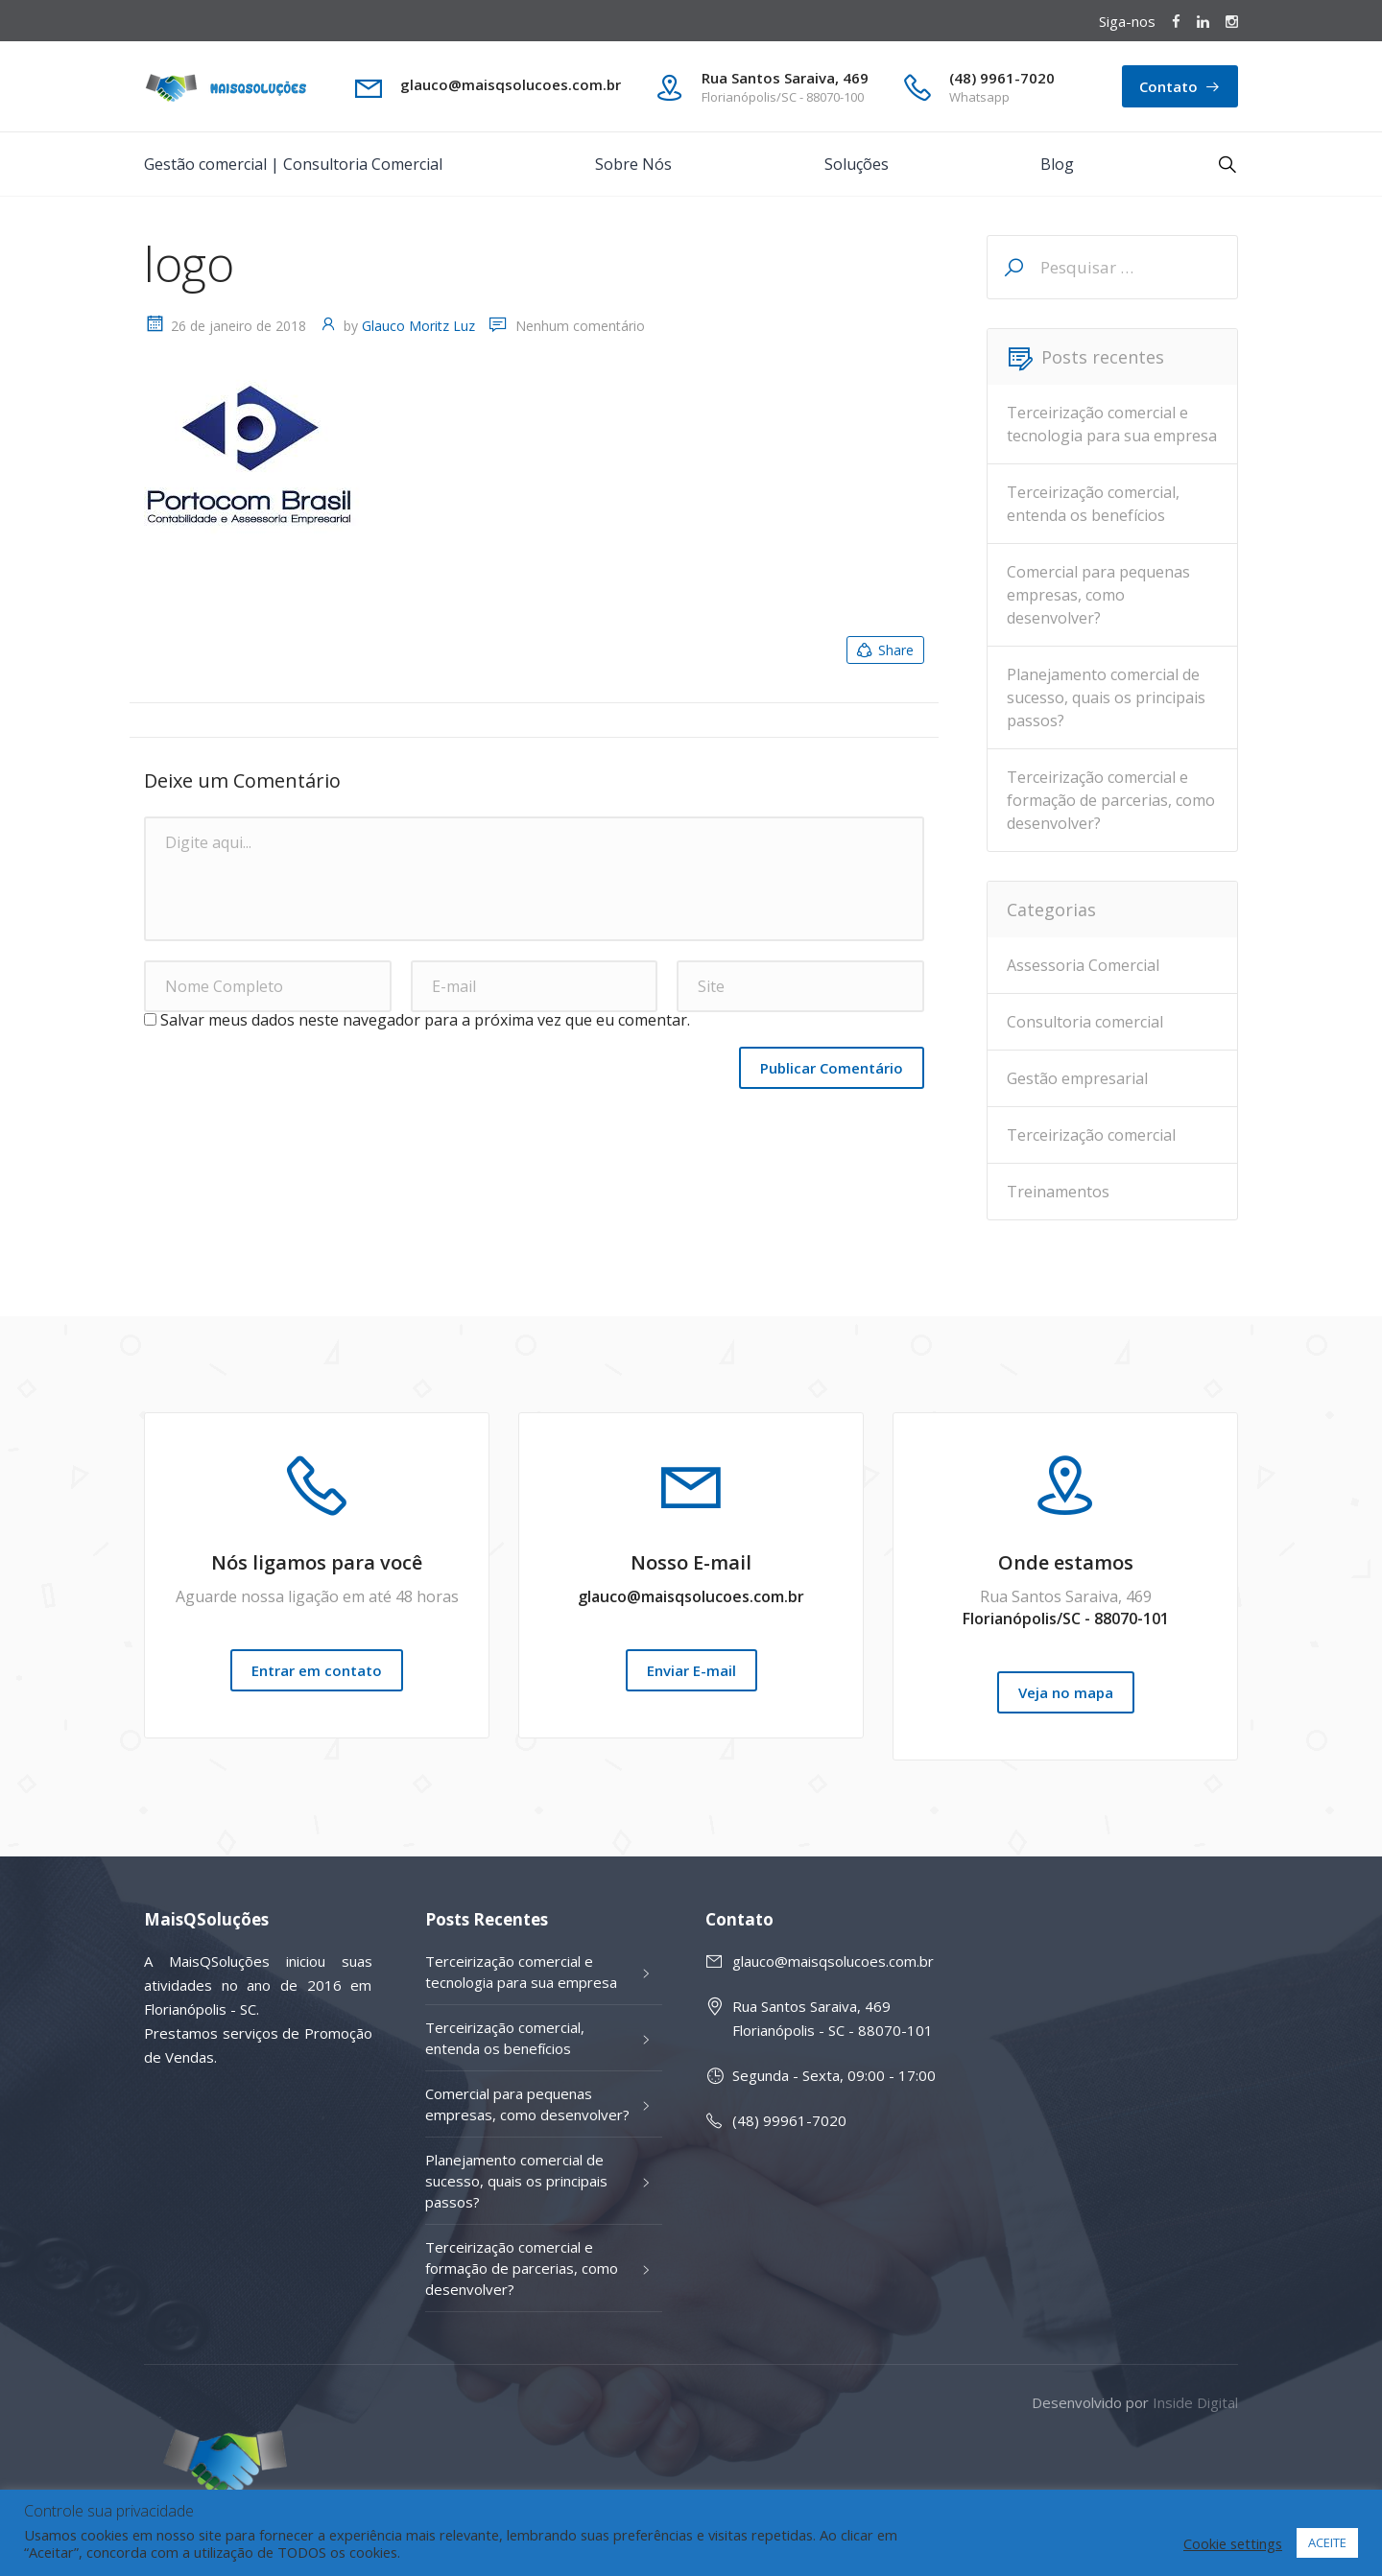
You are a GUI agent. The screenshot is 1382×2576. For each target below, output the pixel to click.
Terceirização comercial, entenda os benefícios (1093, 504)
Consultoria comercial (1085, 1021)
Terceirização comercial (1091, 1135)
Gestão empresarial (1077, 1078)
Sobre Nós (633, 164)
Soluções (856, 164)
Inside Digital (1195, 2402)
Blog (1057, 164)
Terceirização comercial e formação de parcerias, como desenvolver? (1111, 800)
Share (884, 650)
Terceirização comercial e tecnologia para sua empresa (1112, 424)
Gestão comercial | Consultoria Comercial (293, 164)
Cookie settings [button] (1232, 2543)
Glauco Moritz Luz (418, 326)
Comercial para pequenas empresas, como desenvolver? (1098, 594)
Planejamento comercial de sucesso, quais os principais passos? (1106, 697)
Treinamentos (1058, 1191)
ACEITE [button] (1327, 2542)
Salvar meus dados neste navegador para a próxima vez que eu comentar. (425, 1019)
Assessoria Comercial (1083, 965)
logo (188, 263)
